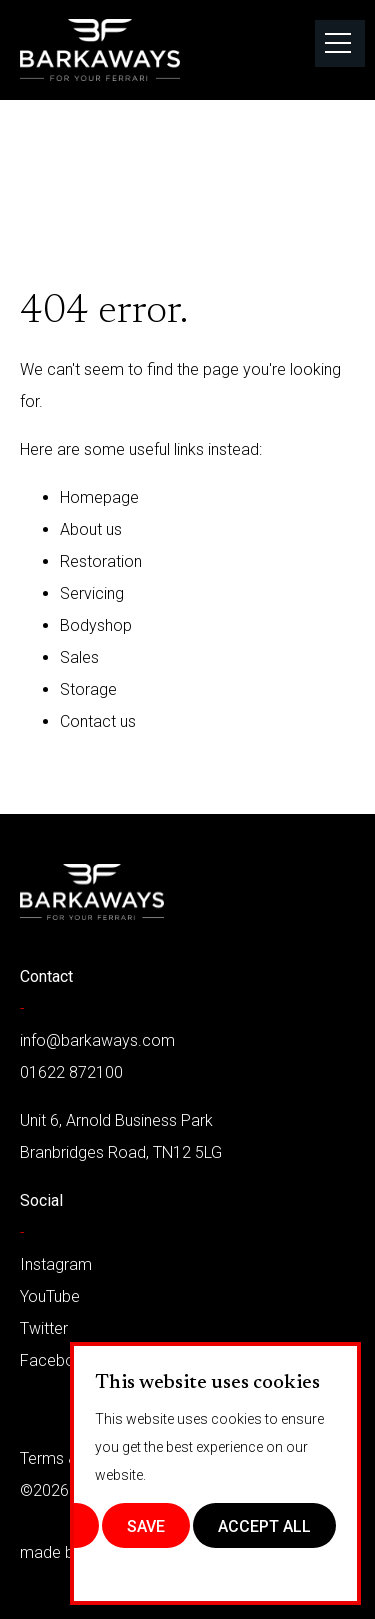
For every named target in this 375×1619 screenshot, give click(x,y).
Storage (88, 689)
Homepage (99, 497)
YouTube (50, 1296)
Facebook (56, 1360)
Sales (79, 657)
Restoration (101, 561)
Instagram (56, 1264)
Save (146, 1526)
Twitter (44, 1328)
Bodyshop (96, 625)
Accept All (264, 1526)
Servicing (92, 593)
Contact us (98, 721)
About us (91, 529)
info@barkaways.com (97, 1040)
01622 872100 (71, 1072)
